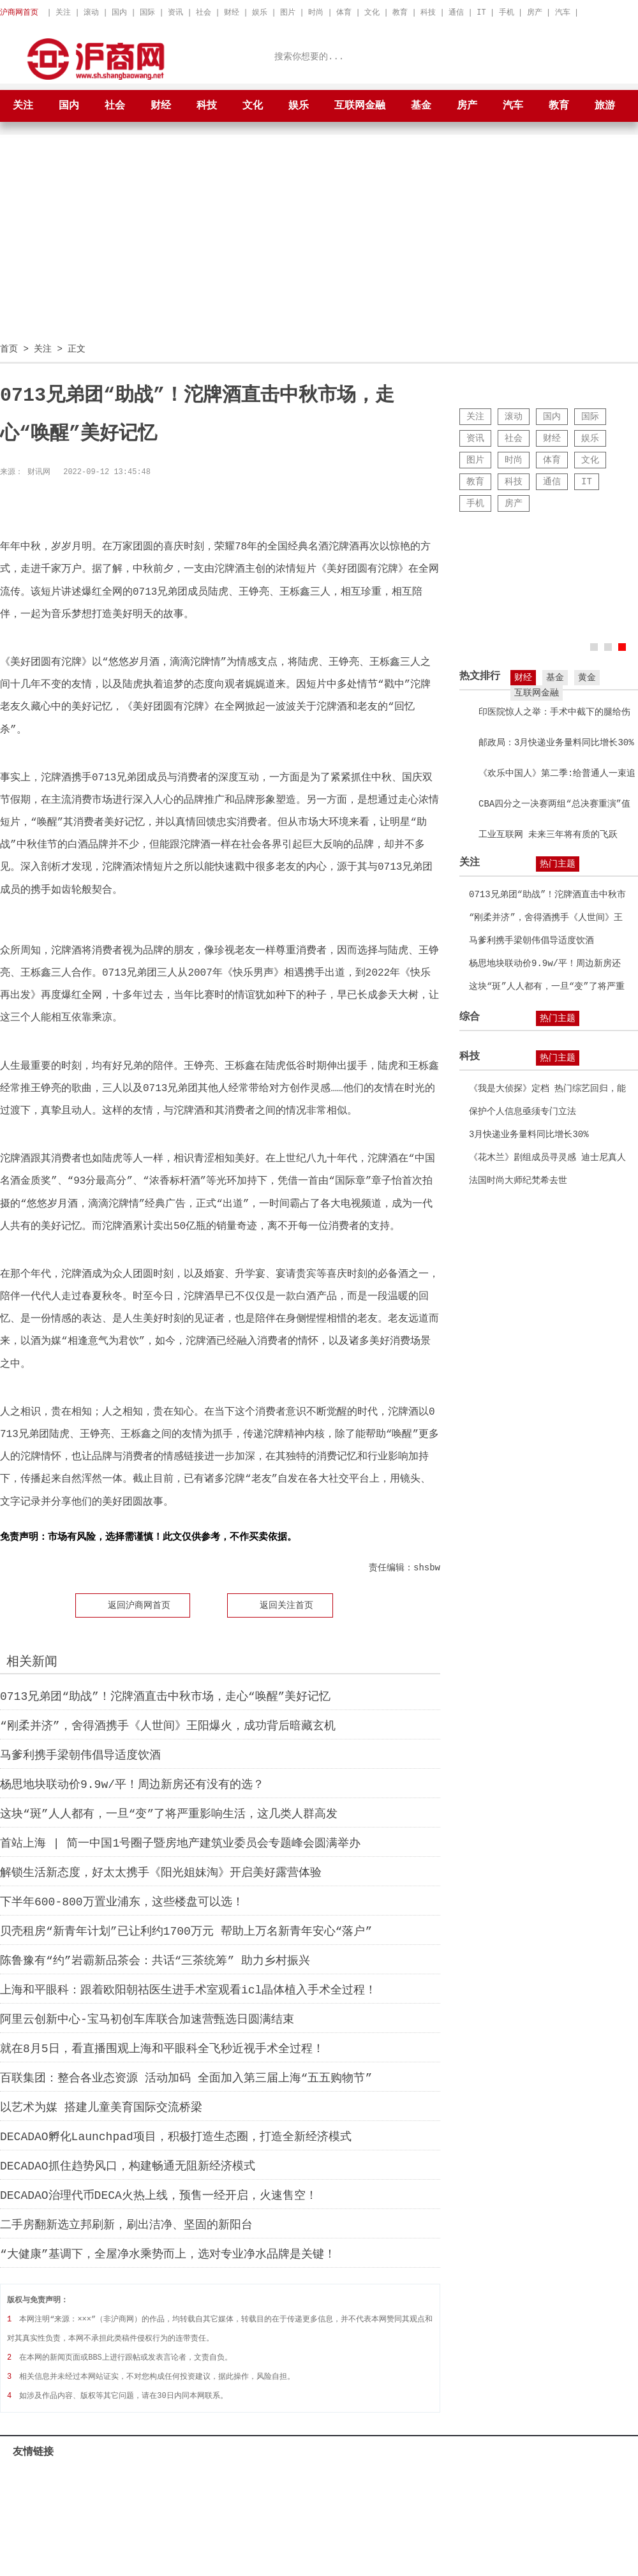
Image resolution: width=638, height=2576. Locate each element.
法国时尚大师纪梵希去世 (518, 1179)
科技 (428, 12)
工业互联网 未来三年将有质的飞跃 (548, 834)
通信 (456, 12)
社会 (203, 12)
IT (481, 12)
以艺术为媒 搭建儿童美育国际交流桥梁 (101, 2107)
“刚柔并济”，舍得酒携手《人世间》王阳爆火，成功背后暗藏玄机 (168, 1725)
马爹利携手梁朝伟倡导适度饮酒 (80, 1754)
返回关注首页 (286, 1604)
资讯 (175, 12)
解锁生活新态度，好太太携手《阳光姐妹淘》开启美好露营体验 (161, 1872)
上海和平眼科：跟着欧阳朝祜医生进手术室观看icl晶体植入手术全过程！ (188, 1989)
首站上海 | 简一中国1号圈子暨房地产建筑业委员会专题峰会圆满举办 (180, 1842)
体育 (344, 12)
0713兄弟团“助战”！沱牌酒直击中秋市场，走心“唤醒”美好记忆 (165, 1696)
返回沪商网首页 (139, 1604)
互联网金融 (359, 106)
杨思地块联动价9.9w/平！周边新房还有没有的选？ (132, 1784)
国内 (119, 12)
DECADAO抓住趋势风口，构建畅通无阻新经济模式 (127, 2165)
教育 (400, 12)
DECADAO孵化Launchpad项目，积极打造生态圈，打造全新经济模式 (176, 2136)
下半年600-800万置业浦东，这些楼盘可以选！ (122, 1901)
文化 (372, 12)
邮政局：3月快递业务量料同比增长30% (556, 742)
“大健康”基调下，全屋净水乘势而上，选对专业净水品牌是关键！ (168, 2253)
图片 (287, 12)
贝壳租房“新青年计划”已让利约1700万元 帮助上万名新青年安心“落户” (186, 1931)
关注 (63, 12)
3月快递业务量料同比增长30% (529, 1134)
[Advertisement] (319, 243)
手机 (506, 12)
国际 (147, 12)
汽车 (562, 12)
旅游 (605, 106)
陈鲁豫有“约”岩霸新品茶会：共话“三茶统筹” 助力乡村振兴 (155, 1960)
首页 (9, 348)
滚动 (91, 12)
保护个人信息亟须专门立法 (522, 1111)
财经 (231, 12)
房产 (534, 12)
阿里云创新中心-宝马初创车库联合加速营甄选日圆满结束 (147, 2019)
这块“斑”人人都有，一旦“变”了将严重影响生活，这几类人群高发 (169, 1813)
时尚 (315, 12)
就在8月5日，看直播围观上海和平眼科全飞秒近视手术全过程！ (162, 2048)
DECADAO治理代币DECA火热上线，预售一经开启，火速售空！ (158, 2195)
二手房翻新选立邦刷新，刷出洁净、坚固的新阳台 (126, 2224)
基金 (421, 106)
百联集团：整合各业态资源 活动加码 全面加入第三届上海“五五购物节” (186, 2077)
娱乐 (259, 12)
